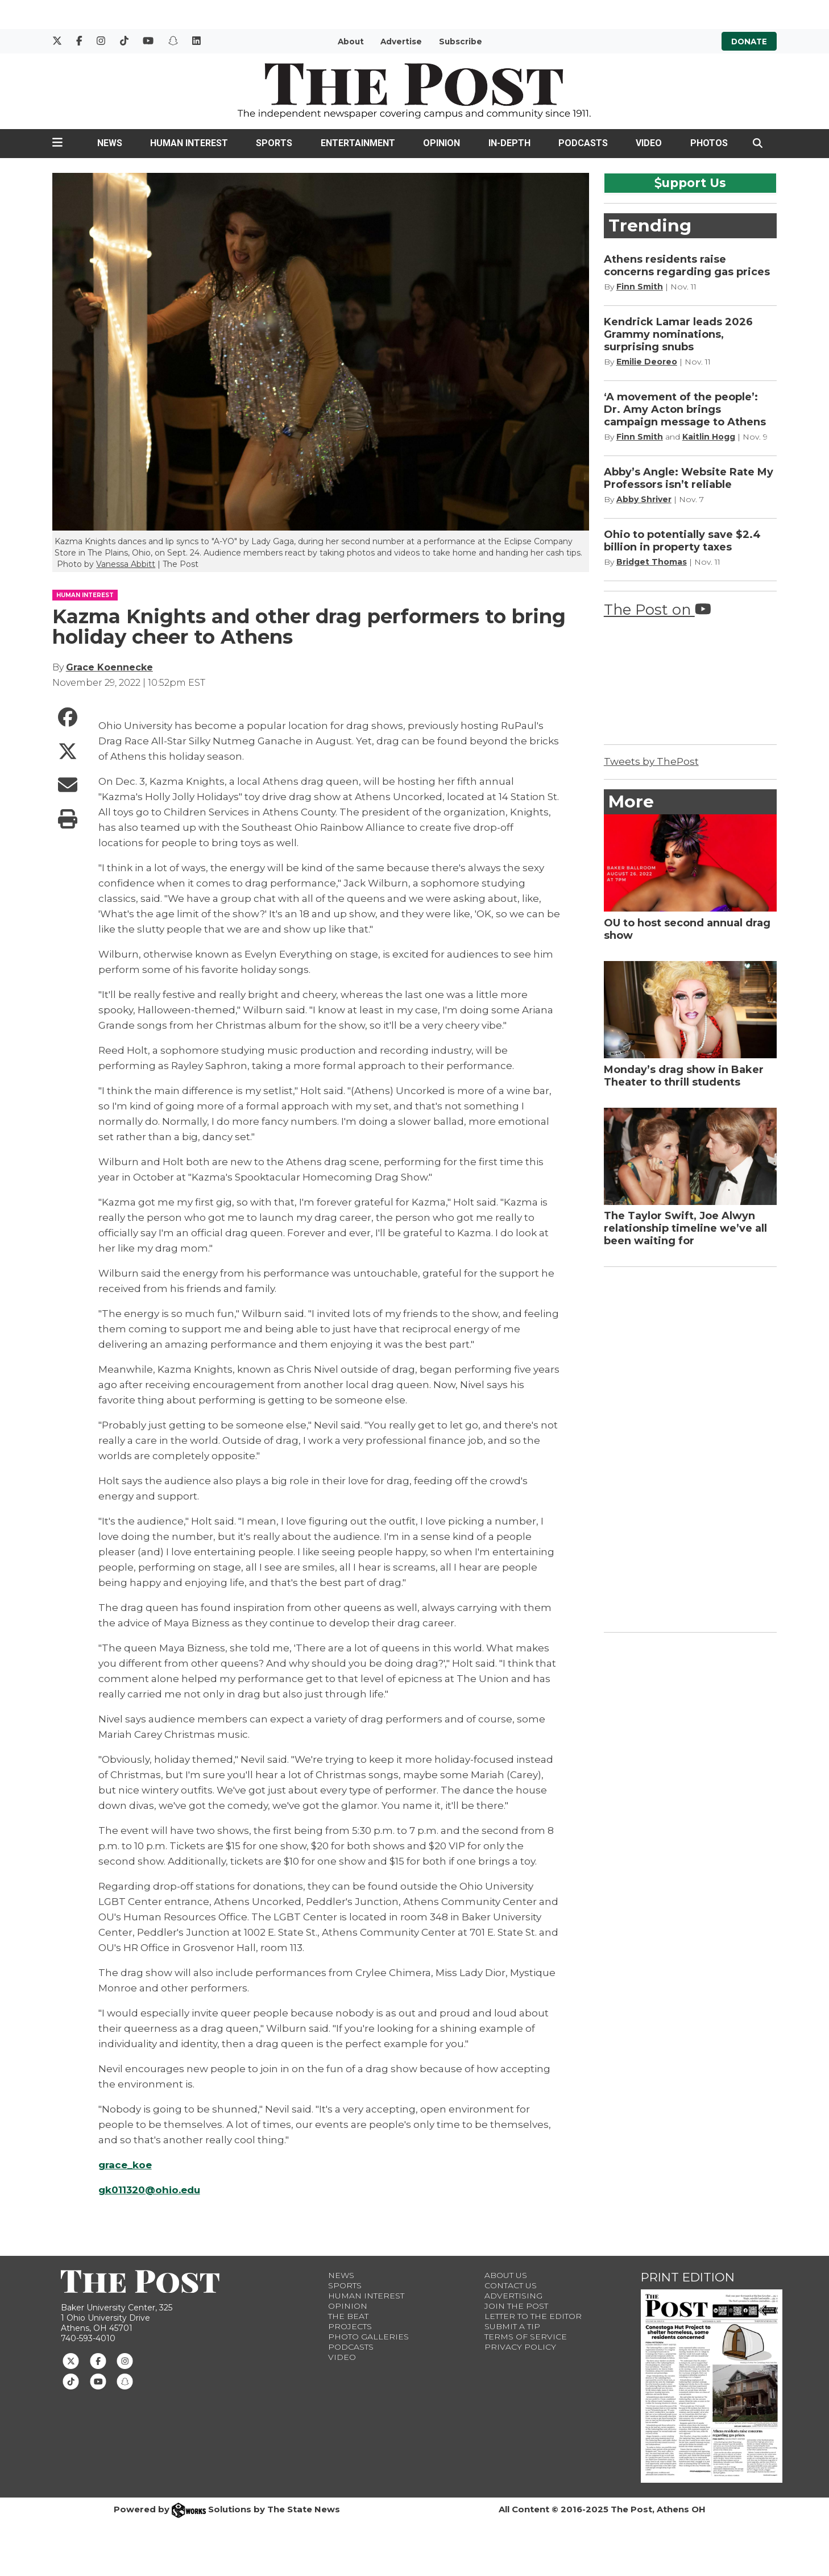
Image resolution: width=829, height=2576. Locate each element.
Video (649, 143)
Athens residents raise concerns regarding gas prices (687, 265)
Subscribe (460, 41)
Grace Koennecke (109, 667)
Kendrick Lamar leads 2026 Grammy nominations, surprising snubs (678, 334)
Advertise (401, 41)
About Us (505, 2275)
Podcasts (583, 143)
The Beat (348, 2316)
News (109, 143)
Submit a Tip (512, 2326)
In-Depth (509, 143)
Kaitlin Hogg (708, 437)
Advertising (513, 2296)
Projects (350, 2326)
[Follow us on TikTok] (71, 2381)
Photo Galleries (368, 2336)
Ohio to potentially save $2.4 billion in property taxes (682, 540)
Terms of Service (525, 2336)
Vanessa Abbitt (125, 564)
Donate (749, 41)
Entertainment (358, 143)
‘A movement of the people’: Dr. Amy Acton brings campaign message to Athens (685, 409)
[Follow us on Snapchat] (125, 2381)
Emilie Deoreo (646, 362)
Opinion (441, 143)
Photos (709, 143)
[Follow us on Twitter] (71, 2360)
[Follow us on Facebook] (98, 2360)
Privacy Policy (520, 2347)
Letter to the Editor (533, 2316)
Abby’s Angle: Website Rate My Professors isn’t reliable (688, 478)
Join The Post (516, 2306)
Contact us (510, 2285)
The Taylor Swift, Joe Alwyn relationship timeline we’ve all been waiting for (685, 1228)
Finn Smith (639, 286)
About (351, 41)
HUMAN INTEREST (85, 595)
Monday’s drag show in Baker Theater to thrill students (684, 1075)
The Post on (657, 609)
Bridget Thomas (651, 562)
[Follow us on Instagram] (125, 2360)
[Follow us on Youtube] (98, 2381)
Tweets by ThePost (651, 761)
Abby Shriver (644, 499)
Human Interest (189, 143)
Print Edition (688, 2277)
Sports (274, 143)
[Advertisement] (689, 1447)
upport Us (690, 182)
